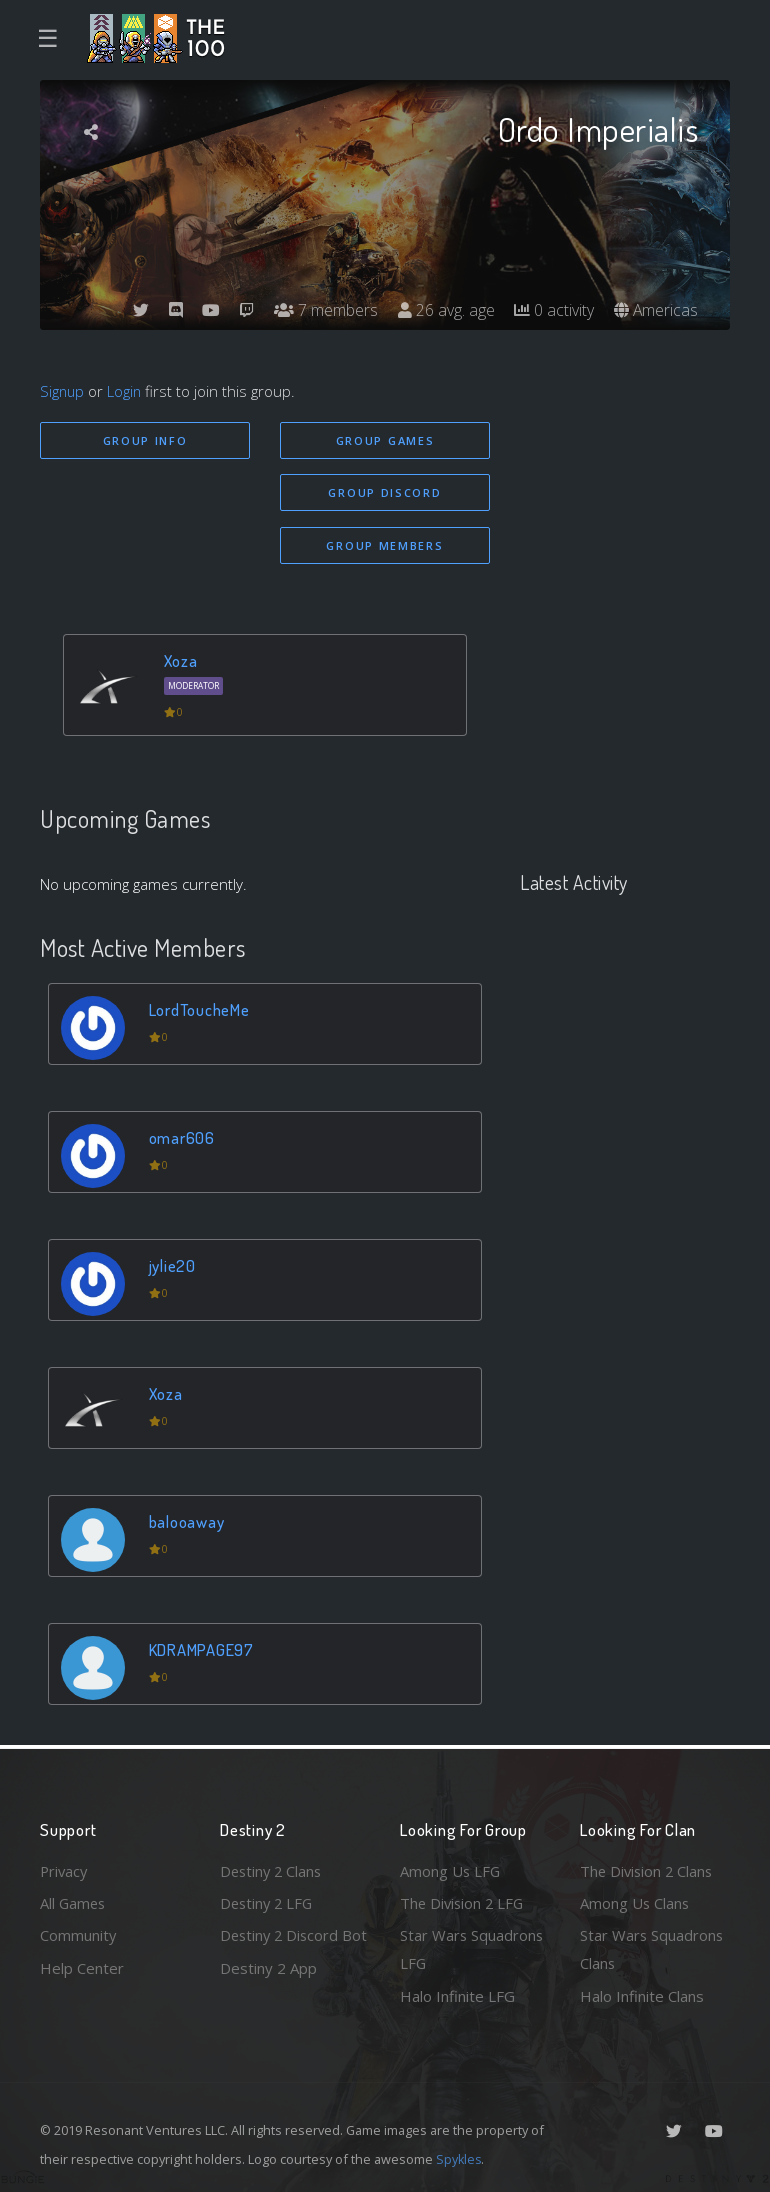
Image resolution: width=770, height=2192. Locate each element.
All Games (74, 1902)
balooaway (187, 1521)
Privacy (65, 1870)
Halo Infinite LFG (457, 1996)
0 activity (553, 310)
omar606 (182, 1137)
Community (78, 1935)
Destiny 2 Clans (273, 1870)
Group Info (145, 440)
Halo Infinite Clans (642, 1996)
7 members (324, 310)
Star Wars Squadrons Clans (652, 1949)
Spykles (459, 2159)
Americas (655, 310)
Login (126, 391)
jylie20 (172, 1265)
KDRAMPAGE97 (202, 1649)
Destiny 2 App (268, 1996)
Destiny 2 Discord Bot (281, 1949)
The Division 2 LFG (464, 1902)
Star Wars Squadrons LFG (472, 1949)
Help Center (82, 1967)
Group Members (384, 545)
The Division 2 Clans (648, 1870)
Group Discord (384, 492)
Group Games (385, 440)
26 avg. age (444, 310)
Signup (63, 391)
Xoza (181, 661)
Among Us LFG (451, 1870)
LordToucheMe (200, 1009)
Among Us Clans (635, 1902)
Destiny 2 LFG (268, 1902)
